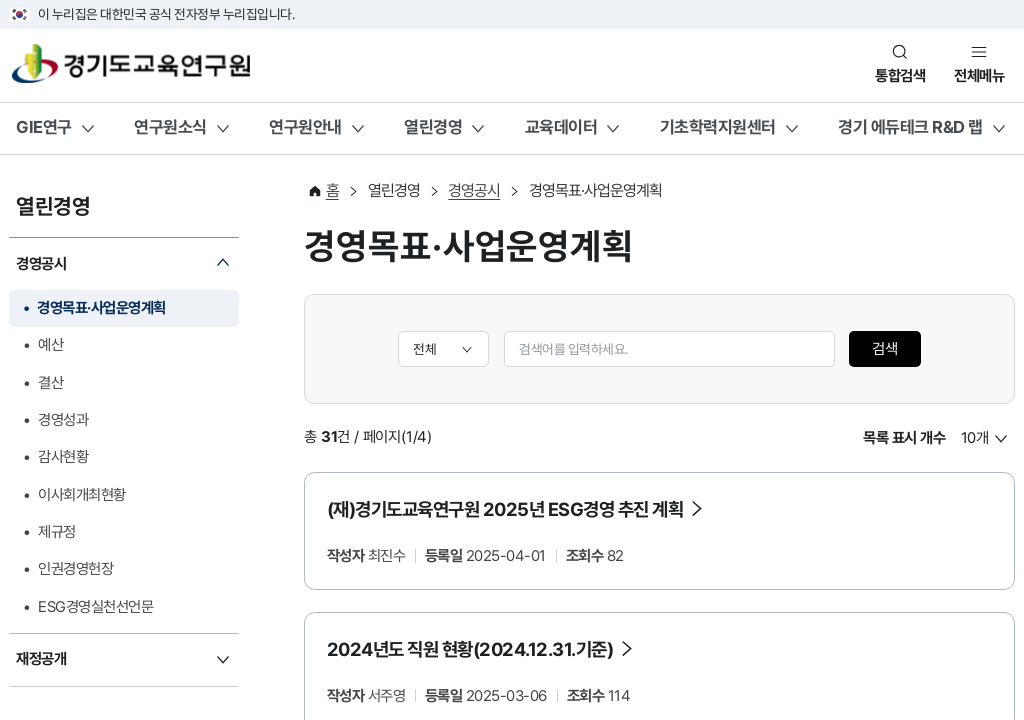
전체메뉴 (979, 76)
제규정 (57, 532)
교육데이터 (561, 127)
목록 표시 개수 (904, 438)
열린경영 (433, 127)
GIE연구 (44, 127)
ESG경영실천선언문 (95, 607)
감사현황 (63, 457)
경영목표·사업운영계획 (101, 308)
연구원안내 (305, 127)
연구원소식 (170, 127)
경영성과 (63, 420)
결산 (50, 383)
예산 (50, 345)
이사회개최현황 (82, 495)
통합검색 (900, 76)
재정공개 (41, 659)
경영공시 (41, 264)
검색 (885, 349)
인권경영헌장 (75, 569)
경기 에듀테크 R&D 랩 (910, 127)
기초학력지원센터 (718, 127)
